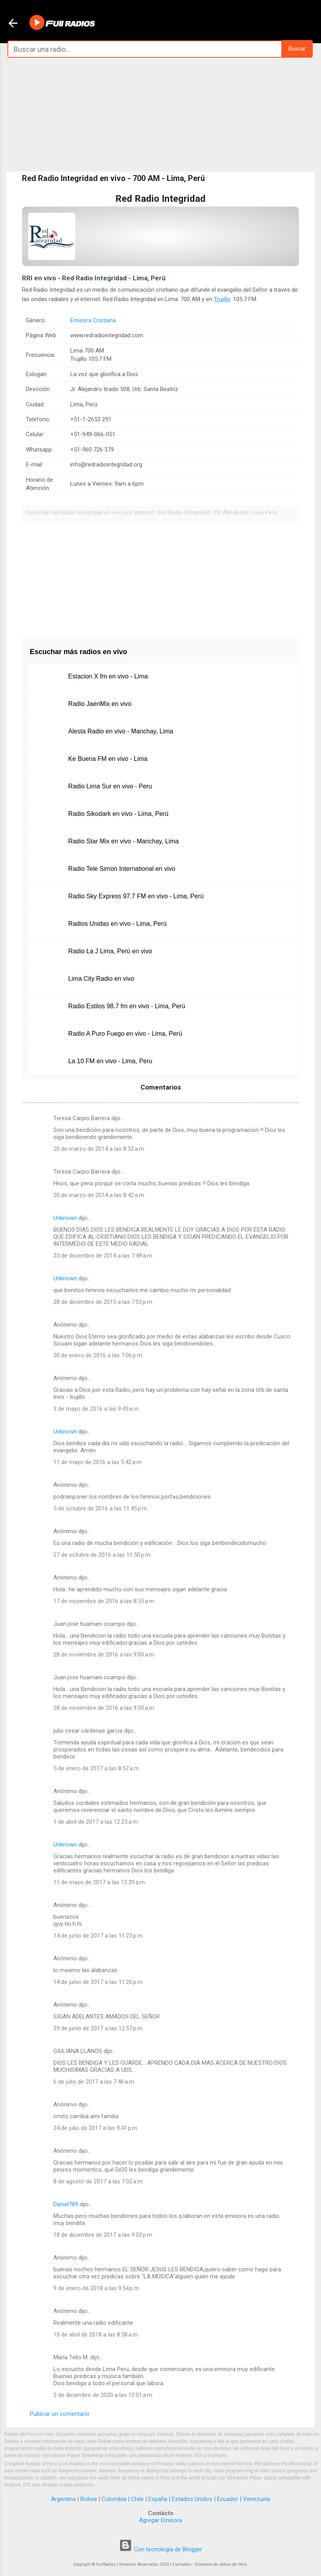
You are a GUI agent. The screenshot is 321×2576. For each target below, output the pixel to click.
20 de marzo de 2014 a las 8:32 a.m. (99, 1148)
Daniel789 (65, 2204)
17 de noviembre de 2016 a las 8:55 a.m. (104, 1601)
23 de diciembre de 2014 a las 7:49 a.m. (103, 1255)
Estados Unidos (192, 2499)
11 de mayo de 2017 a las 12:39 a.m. (99, 1882)
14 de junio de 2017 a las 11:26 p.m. (98, 1981)
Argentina (63, 2499)
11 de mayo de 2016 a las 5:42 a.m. (98, 1462)
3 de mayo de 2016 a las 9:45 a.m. (96, 1408)
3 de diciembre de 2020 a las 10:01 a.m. (103, 2395)
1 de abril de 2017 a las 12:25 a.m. (96, 1821)
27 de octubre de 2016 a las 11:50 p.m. (102, 1554)
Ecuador (227, 2499)
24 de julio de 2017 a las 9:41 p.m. (96, 2128)
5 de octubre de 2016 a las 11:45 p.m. (100, 1508)
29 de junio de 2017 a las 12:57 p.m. (98, 2028)
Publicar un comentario (59, 2413)
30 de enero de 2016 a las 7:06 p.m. (98, 1355)
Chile (137, 2499)
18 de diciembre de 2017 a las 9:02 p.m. (103, 2234)
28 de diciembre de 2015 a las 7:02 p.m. (103, 1301)
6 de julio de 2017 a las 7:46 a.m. (94, 2081)
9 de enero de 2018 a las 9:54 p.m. (96, 2288)
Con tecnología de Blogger (160, 2549)
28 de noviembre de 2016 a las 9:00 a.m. (104, 1654)
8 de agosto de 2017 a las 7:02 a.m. (98, 2181)
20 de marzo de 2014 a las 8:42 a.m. (99, 1195)
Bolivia (88, 2499)
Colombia (114, 2499)
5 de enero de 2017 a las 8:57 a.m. (96, 1768)
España (157, 2499)
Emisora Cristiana (93, 320)
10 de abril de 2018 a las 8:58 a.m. (96, 2334)
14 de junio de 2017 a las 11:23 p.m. (98, 1935)
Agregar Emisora (160, 2520)
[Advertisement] (160, 115)
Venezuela (256, 2499)
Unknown (65, 1217)
